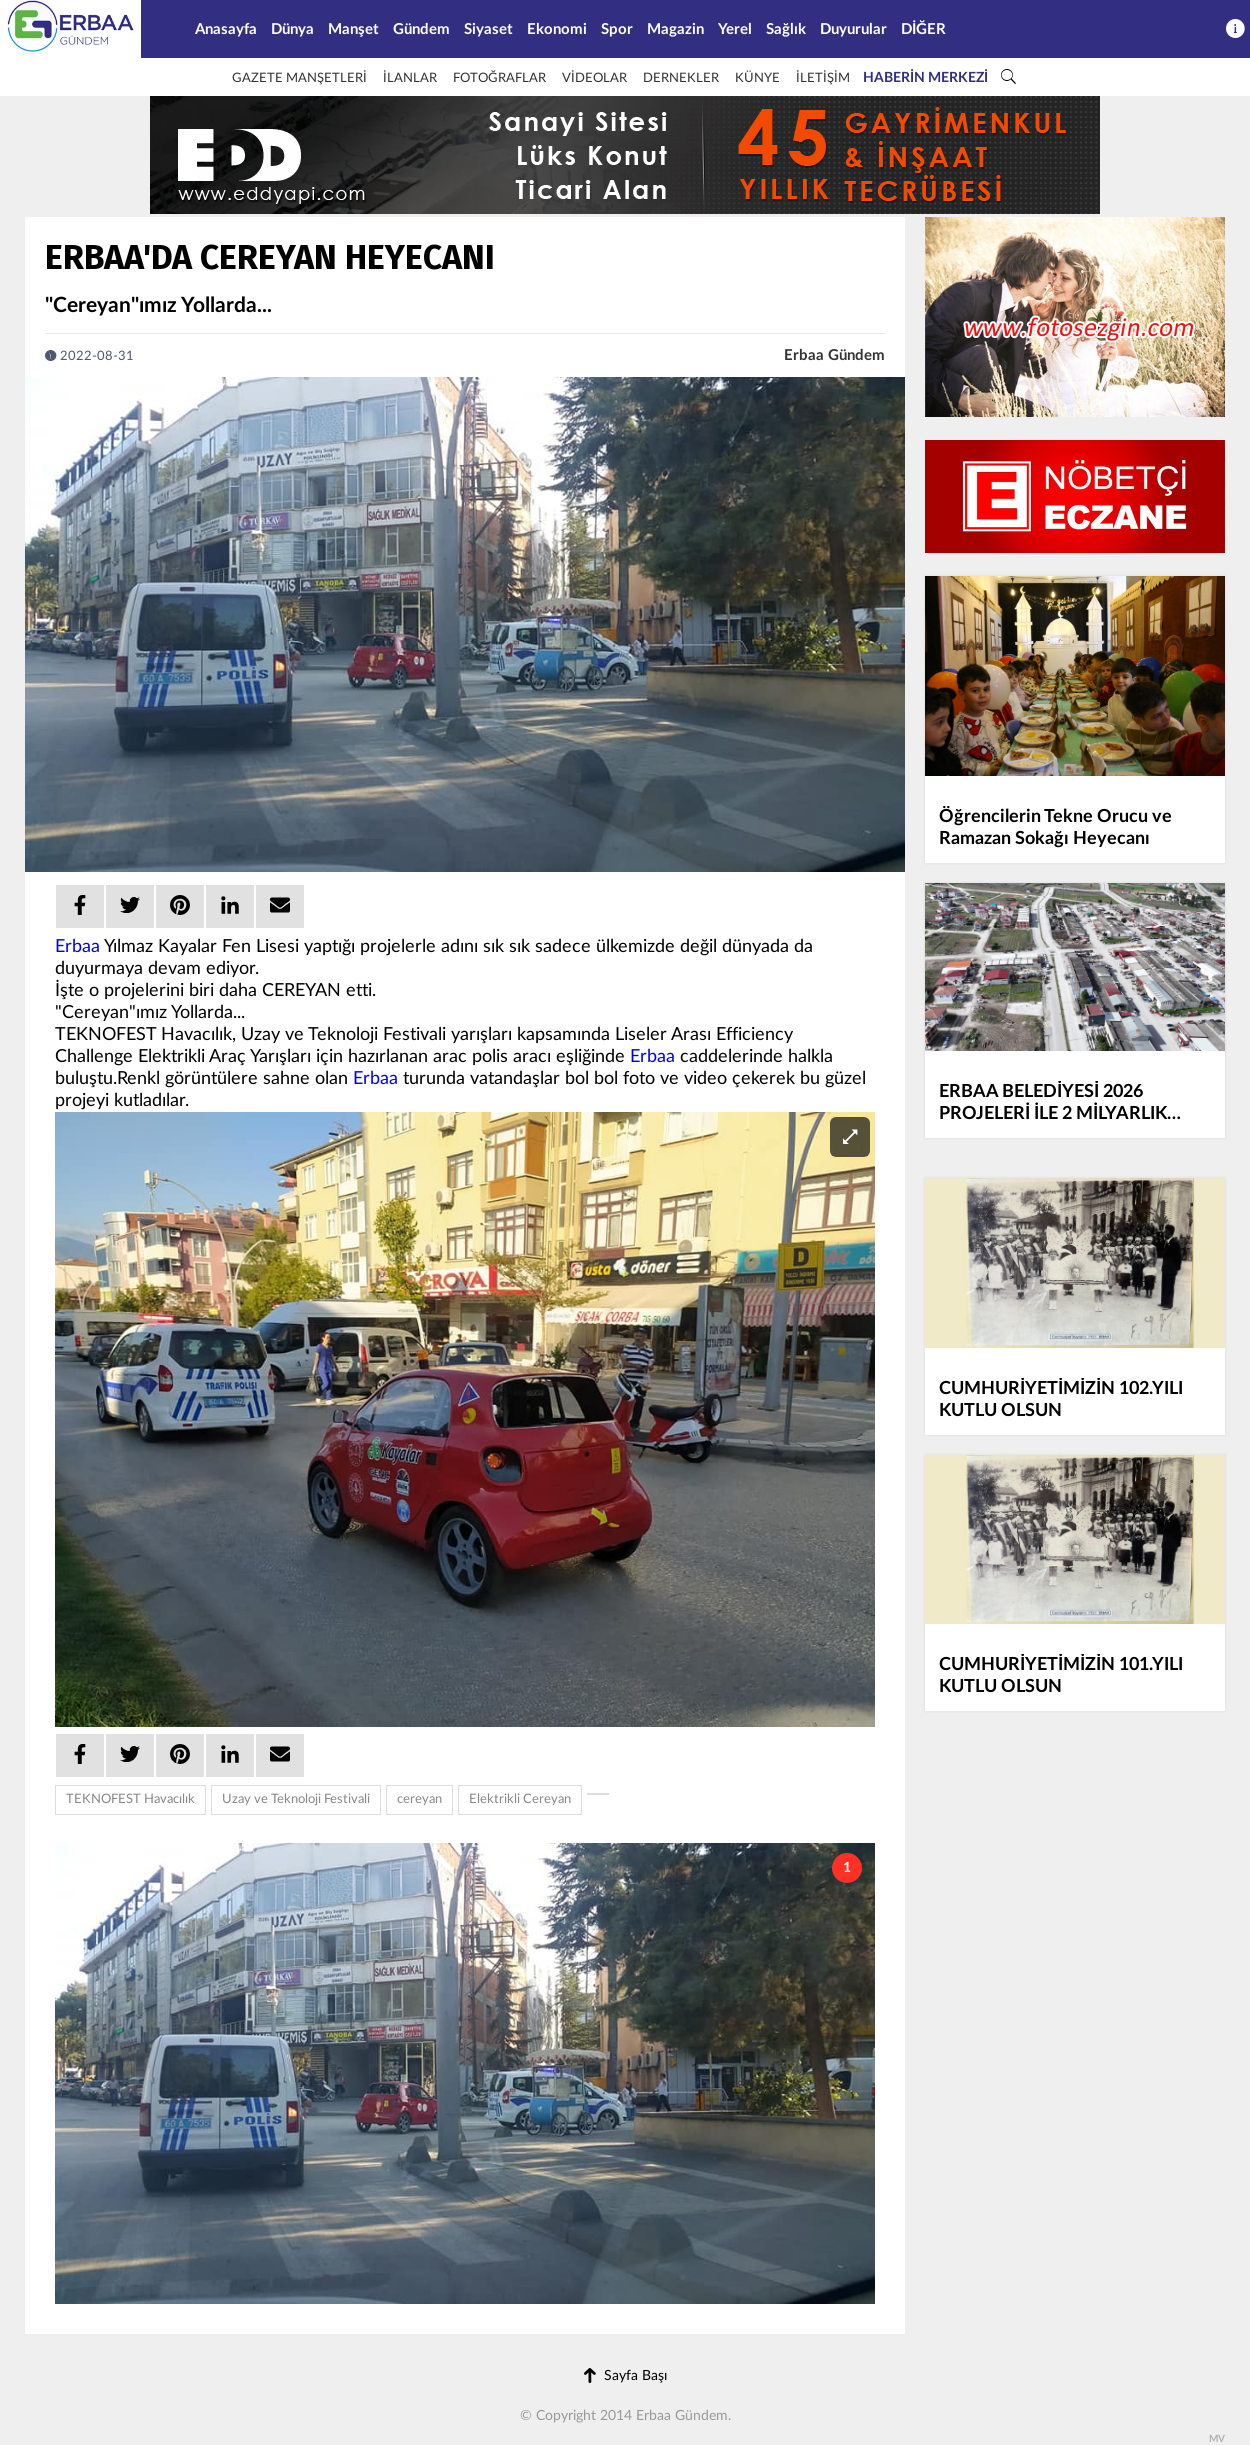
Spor (617, 29)
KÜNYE (757, 78)
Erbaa (77, 947)
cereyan (419, 1799)
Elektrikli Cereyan (520, 1799)
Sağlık (786, 29)
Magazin (675, 29)
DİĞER (923, 29)
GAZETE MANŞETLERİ (299, 78)
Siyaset (488, 29)
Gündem (421, 29)
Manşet (353, 29)
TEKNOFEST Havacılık (130, 1799)
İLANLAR (410, 78)
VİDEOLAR (594, 78)
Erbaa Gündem (834, 355)
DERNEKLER (681, 78)
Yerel (735, 29)
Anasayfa (226, 29)
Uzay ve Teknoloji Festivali (296, 1799)
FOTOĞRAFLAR (499, 78)
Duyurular (853, 29)
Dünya (292, 29)
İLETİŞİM (823, 78)
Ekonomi (557, 29)
